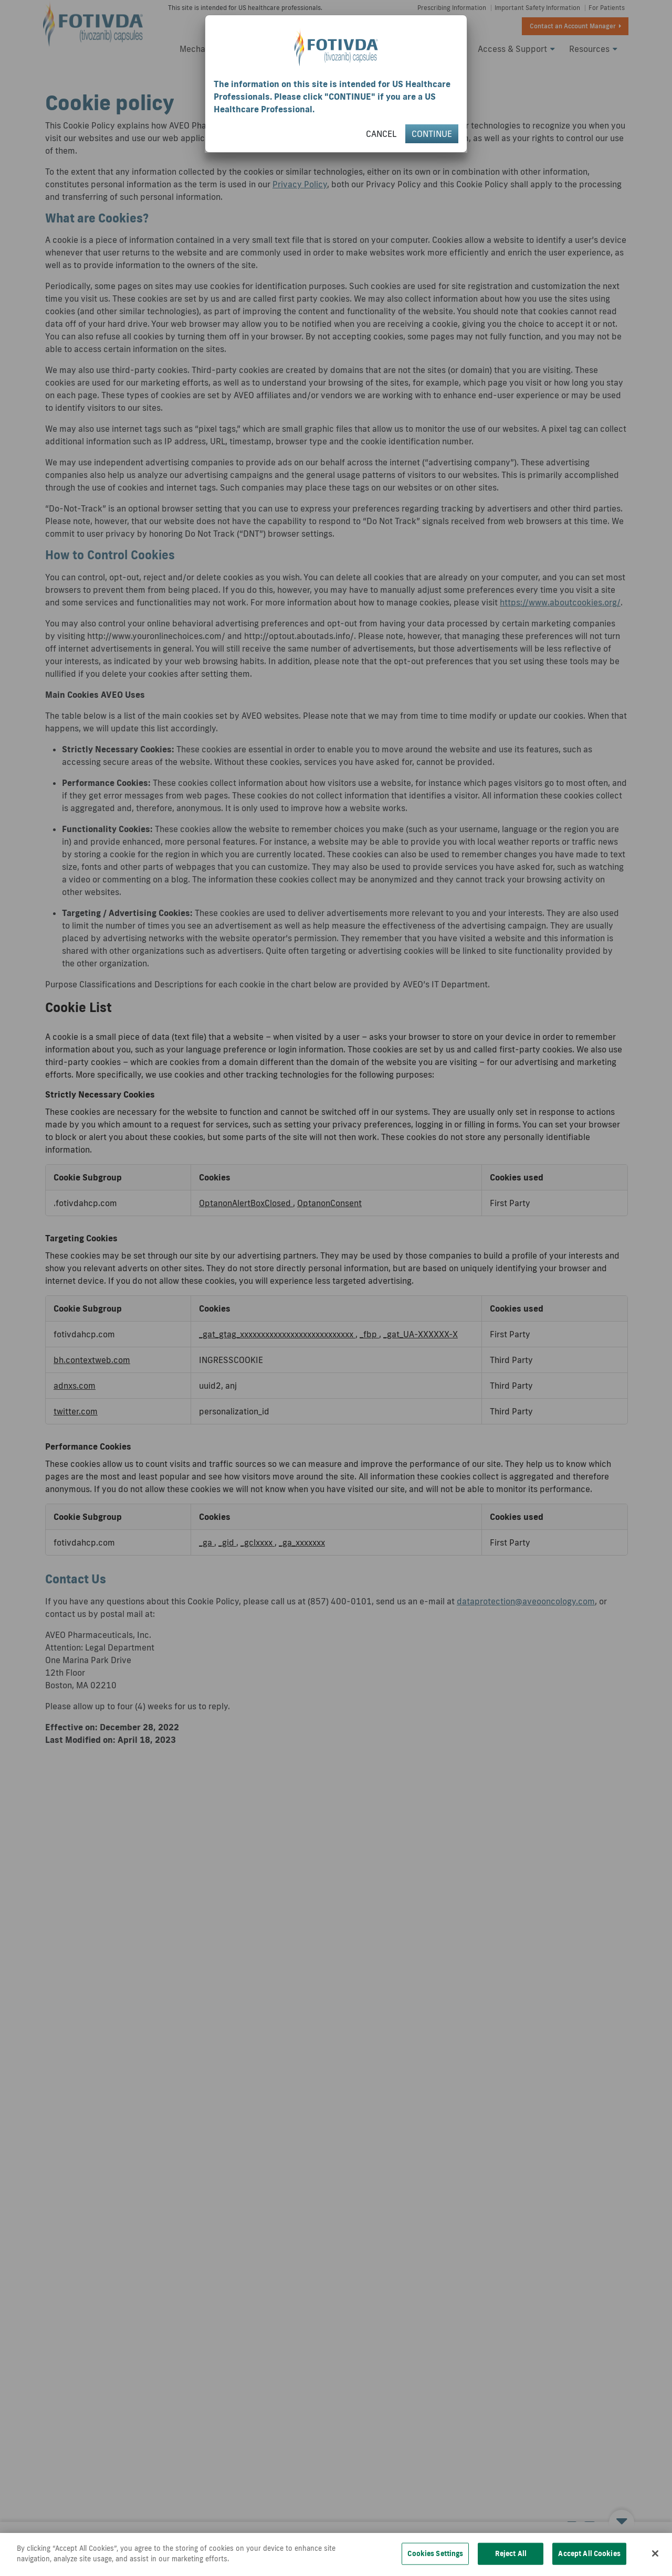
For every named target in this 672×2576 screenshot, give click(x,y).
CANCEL (381, 134)
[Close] (655, 2562)
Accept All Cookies (589, 2563)
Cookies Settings (435, 2563)
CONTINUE (432, 134)
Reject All (511, 2563)
